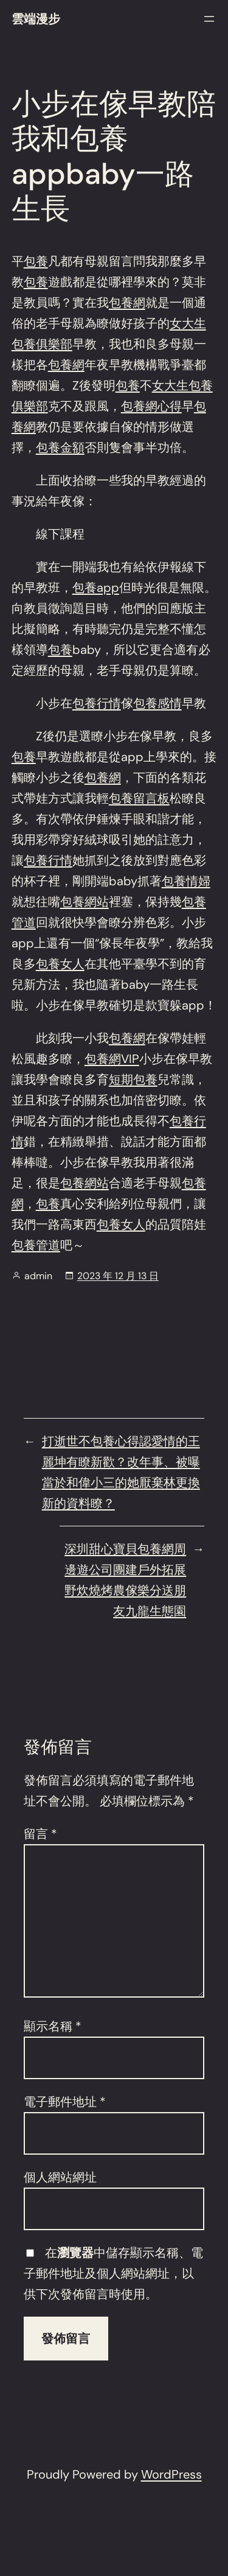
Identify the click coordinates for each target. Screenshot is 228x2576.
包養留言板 (139, 798)
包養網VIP (112, 1059)
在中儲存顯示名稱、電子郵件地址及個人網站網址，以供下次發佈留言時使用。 (113, 2273)
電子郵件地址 (65, 2102)
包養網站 (84, 902)
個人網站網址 (60, 2177)
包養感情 (157, 703)
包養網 (127, 303)
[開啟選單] (209, 19)
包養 (36, 261)
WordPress (171, 2474)
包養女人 (60, 964)
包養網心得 (151, 406)
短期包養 (133, 1079)
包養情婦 (186, 881)
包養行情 (96, 703)
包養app (95, 587)
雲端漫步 (36, 19)
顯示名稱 (52, 2026)
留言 (40, 1834)
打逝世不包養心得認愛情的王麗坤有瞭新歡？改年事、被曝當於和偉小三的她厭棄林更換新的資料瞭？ (121, 1472)
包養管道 (36, 1245)
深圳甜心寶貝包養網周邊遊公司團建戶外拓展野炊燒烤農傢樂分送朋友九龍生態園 (125, 1580)
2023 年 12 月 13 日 (118, 1275)
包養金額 (60, 447)
